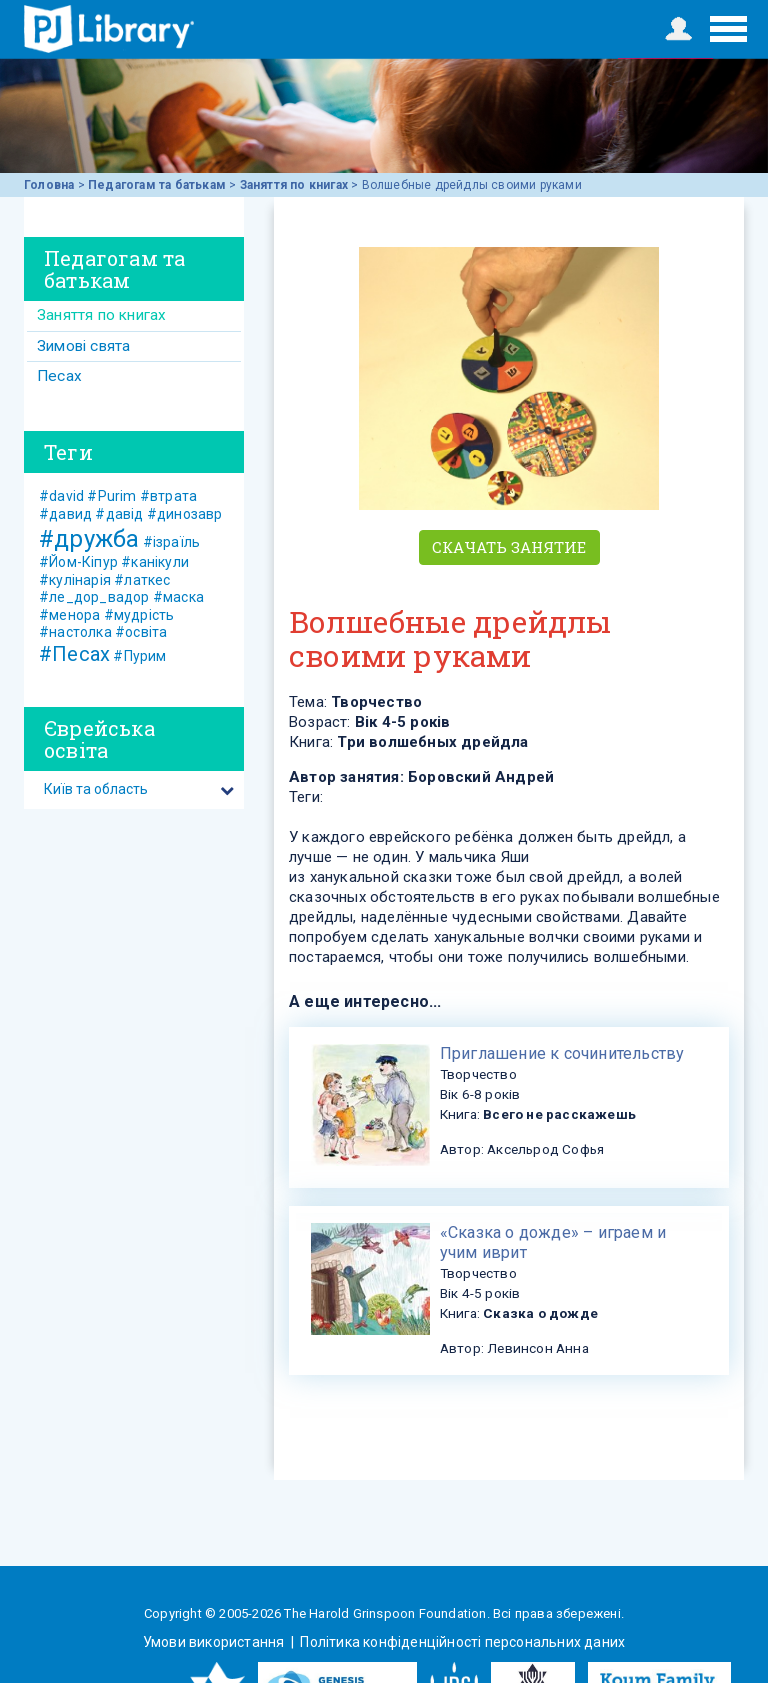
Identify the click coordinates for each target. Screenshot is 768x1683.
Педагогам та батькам (157, 185)
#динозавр (185, 514)
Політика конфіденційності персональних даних (461, 1642)
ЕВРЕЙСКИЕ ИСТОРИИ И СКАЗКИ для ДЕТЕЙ (109, 29)
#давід (119, 514)
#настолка (75, 632)
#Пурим (139, 656)
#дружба (89, 539)
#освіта (141, 632)
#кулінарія (75, 580)
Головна (49, 185)
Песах (59, 376)
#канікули (155, 562)
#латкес (142, 580)
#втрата (168, 496)
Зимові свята (83, 346)
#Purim (111, 496)
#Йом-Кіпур (78, 562)
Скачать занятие (509, 547)
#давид (65, 514)
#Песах (74, 654)
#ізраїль (172, 542)
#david (61, 496)
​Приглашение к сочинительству (562, 1053)
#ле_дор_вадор (94, 597)
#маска (178, 597)
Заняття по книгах (294, 185)
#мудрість (139, 615)
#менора (69, 615)
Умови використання (215, 1642)
